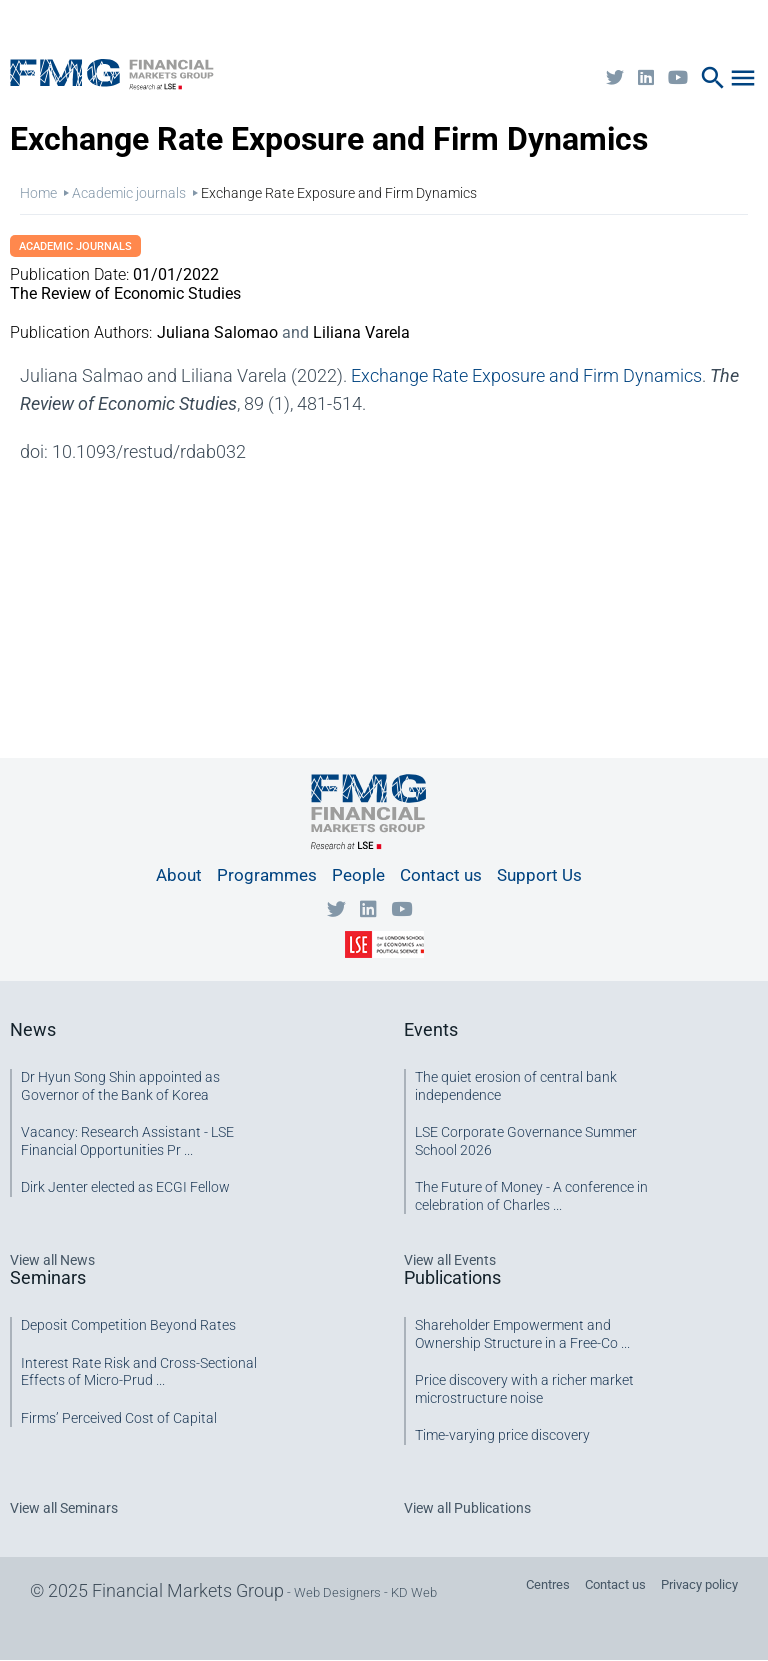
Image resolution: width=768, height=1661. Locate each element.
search (713, 78)
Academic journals (129, 193)
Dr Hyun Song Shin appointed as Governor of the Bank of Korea (120, 1086)
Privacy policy (699, 1584)
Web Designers (337, 1592)
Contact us (441, 875)
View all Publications (467, 1508)
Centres (548, 1584)
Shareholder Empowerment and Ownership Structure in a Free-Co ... (522, 1334)
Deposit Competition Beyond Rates (128, 1325)
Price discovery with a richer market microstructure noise (524, 1389)
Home (38, 193)
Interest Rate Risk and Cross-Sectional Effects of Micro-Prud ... (139, 1372)
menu (743, 78)
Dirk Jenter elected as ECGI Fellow (125, 1187)
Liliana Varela (361, 332)
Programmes (267, 875)
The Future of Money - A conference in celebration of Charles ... (531, 1196)
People (358, 875)
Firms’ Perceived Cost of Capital (119, 1418)
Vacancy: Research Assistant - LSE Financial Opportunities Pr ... (127, 1141)
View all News (52, 1260)
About (179, 875)
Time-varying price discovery (502, 1435)
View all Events (450, 1260)
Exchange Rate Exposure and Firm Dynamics (526, 375)
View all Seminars (64, 1508)
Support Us (539, 875)
